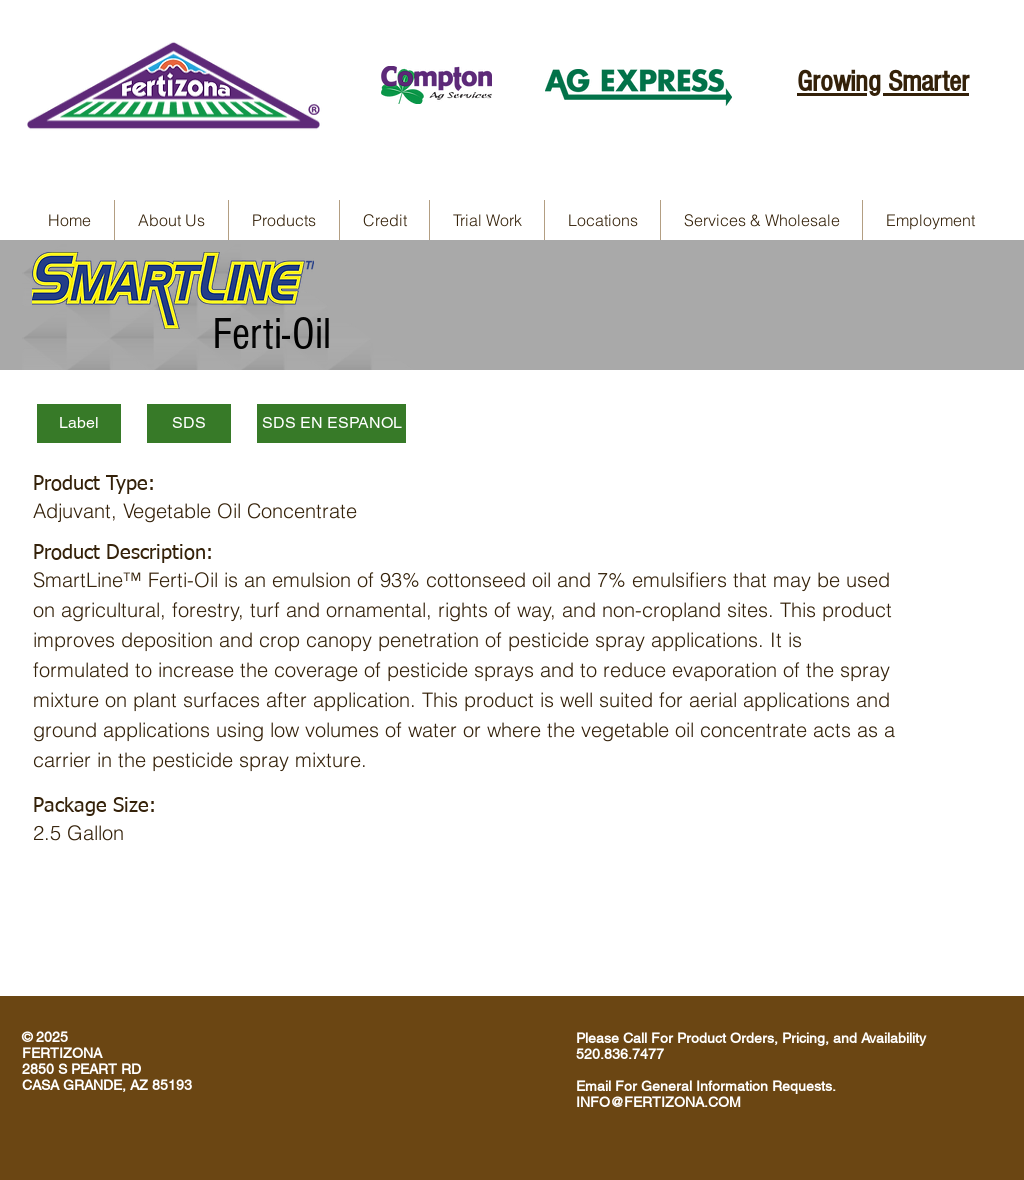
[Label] (79, 423)
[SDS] (189, 423)
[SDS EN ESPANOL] (331, 423)
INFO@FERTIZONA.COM (658, 1102)
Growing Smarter (883, 82)
